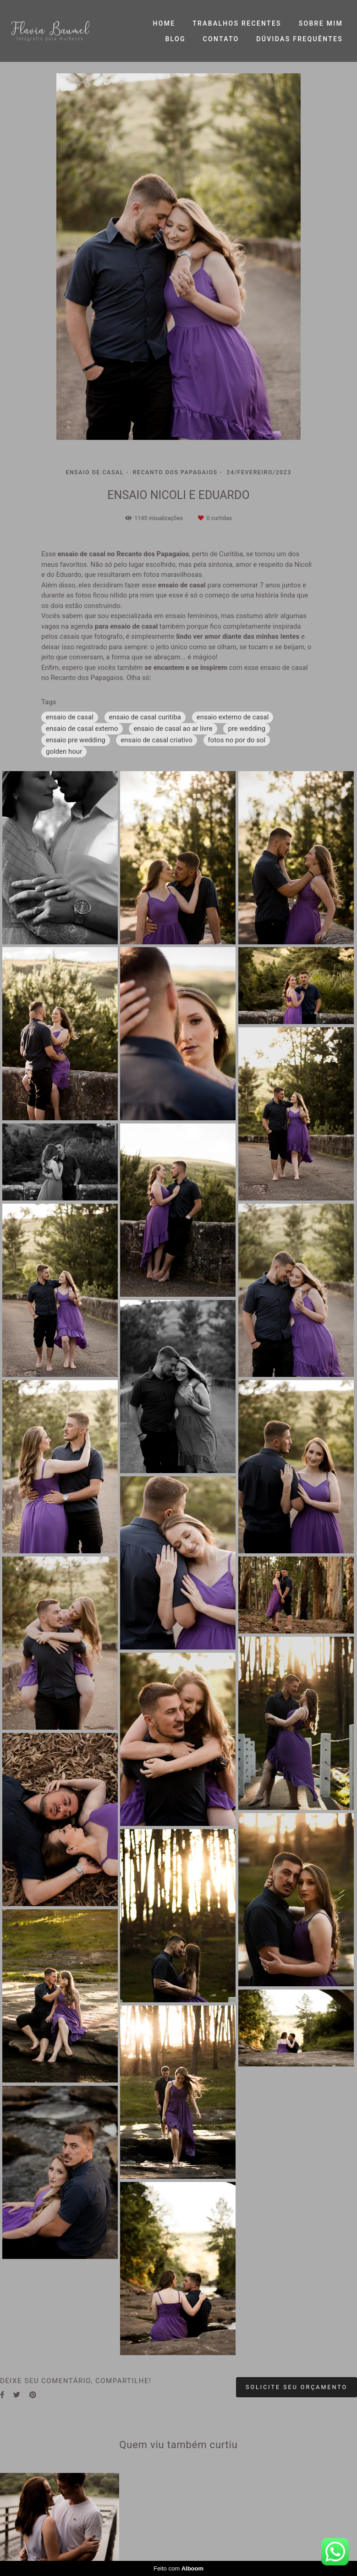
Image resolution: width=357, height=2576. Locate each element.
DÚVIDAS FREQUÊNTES (299, 39)
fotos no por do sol (237, 740)
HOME (164, 23)
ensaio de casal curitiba (145, 717)
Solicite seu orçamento (296, 2387)
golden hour (64, 751)
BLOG (175, 39)
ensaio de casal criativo (156, 740)
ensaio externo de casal (233, 717)
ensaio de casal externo (82, 728)
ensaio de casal (69, 717)
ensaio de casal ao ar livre (172, 728)
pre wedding (246, 728)
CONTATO (221, 39)
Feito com (178, 2568)
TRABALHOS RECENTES (236, 23)
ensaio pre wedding (75, 740)
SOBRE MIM (321, 23)
